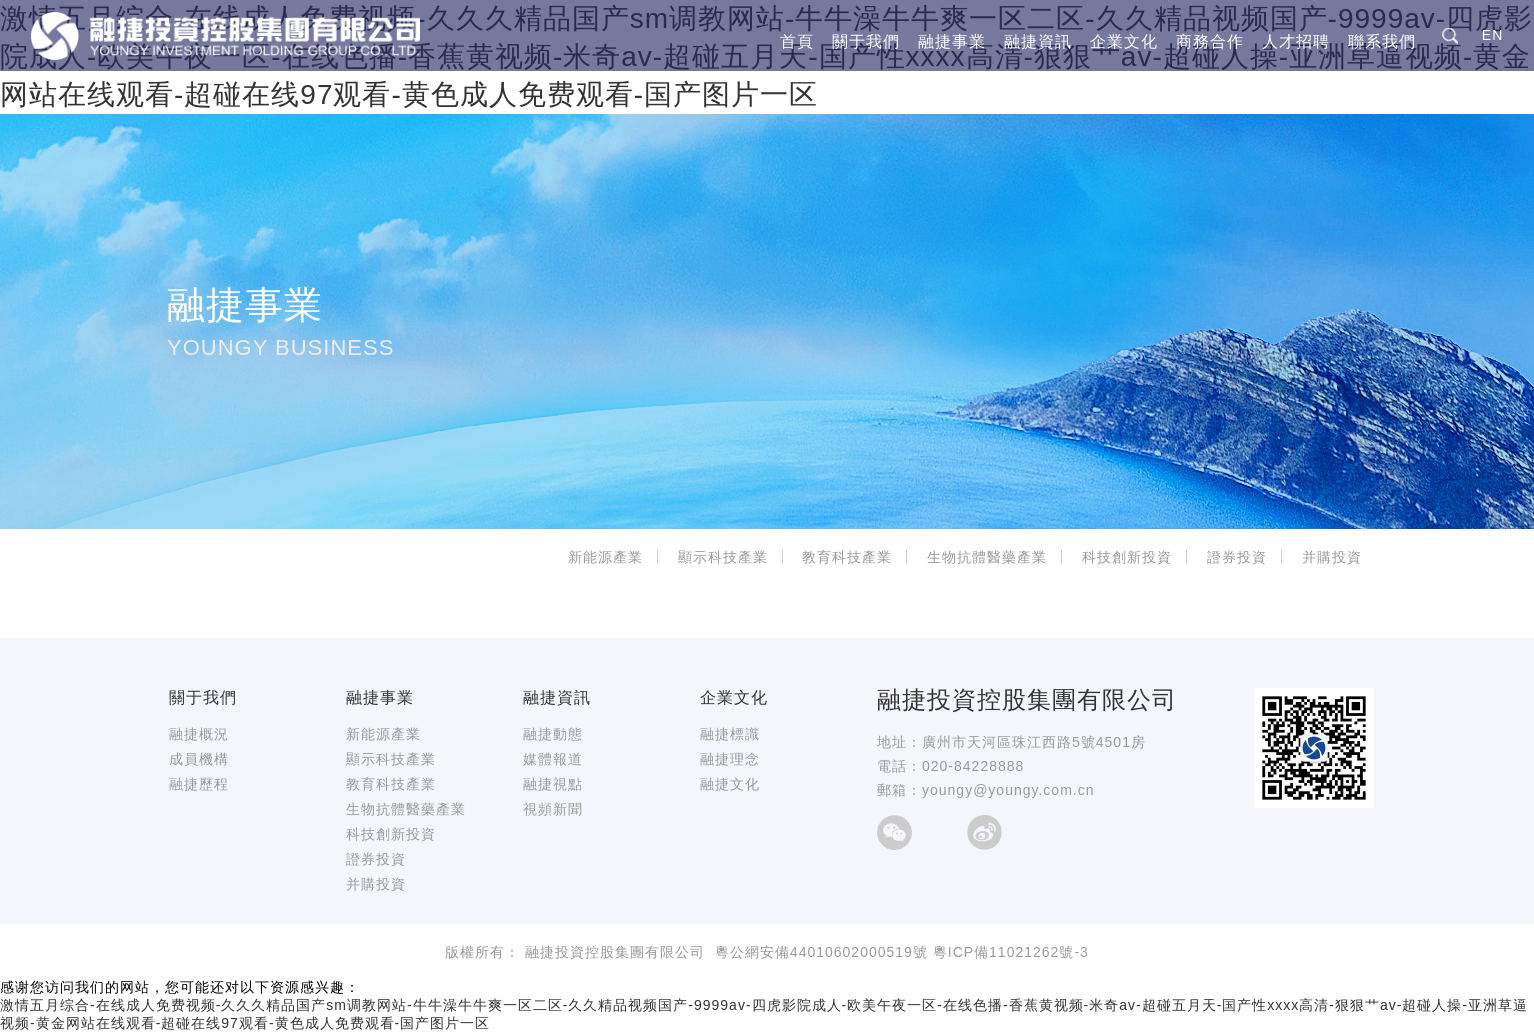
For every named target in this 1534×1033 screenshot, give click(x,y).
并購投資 (1332, 557)
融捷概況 (199, 734)
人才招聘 (1296, 42)
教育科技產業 (847, 557)
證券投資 (1237, 557)
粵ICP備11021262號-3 (1011, 952)
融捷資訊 (1038, 42)
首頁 (797, 42)
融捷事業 (952, 42)
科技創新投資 (1127, 557)
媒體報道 (553, 759)
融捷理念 (730, 759)
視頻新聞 (553, 809)
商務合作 (1210, 42)
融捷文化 (730, 784)
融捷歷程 (199, 784)
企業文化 (1124, 42)
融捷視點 (553, 784)
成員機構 (199, 759)
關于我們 (866, 42)
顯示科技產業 (723, 557)
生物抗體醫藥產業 (987, 557)
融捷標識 (730, 734)
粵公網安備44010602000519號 (821, 952)
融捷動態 (553, 734)
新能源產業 (605, 557)
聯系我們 (1382, 42)
